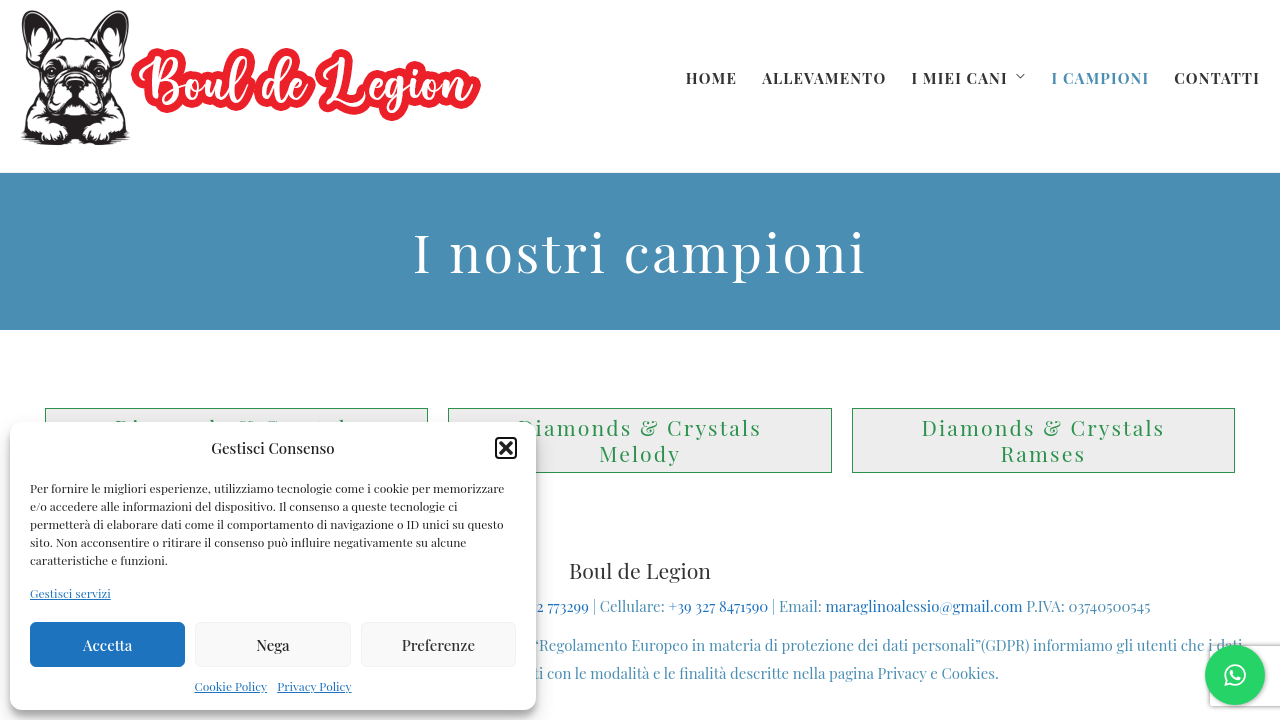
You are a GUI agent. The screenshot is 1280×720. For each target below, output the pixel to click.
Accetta (108, 645)
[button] (506, 448)
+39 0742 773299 (538, 606)
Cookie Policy (230, 686)
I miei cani (959, 78)
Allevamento (824, 78)
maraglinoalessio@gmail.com (923, 606)
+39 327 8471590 (718, 606)
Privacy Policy (314, 686)
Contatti (1217, 78)
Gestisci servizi (70, 593)
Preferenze (438, 645)
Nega (272, 645)
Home (711, 78)
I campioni (1100, 78)
